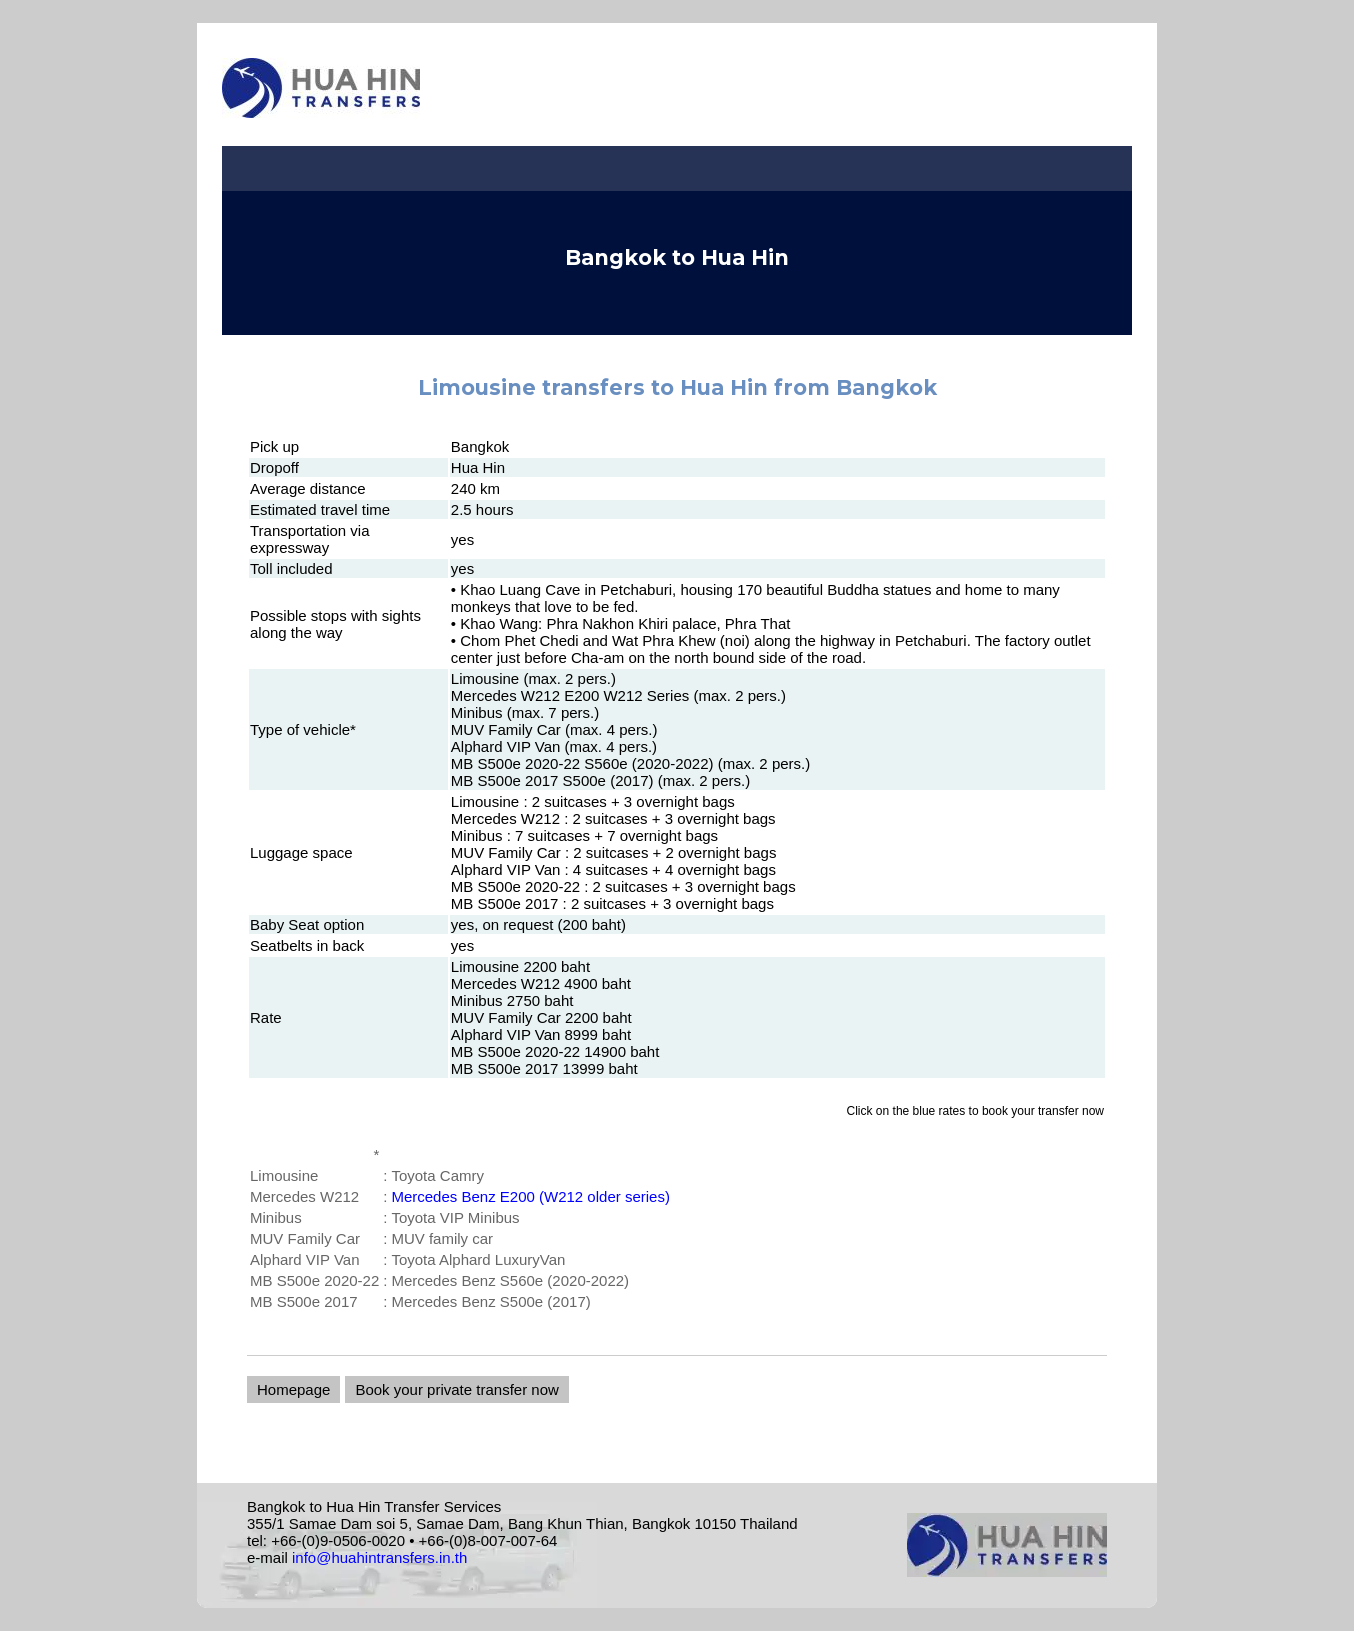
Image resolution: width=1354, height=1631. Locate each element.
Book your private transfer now (456, 1389)
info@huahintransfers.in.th (379, 1557)
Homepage (293, 1389)
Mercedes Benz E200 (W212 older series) (530, 1196)
